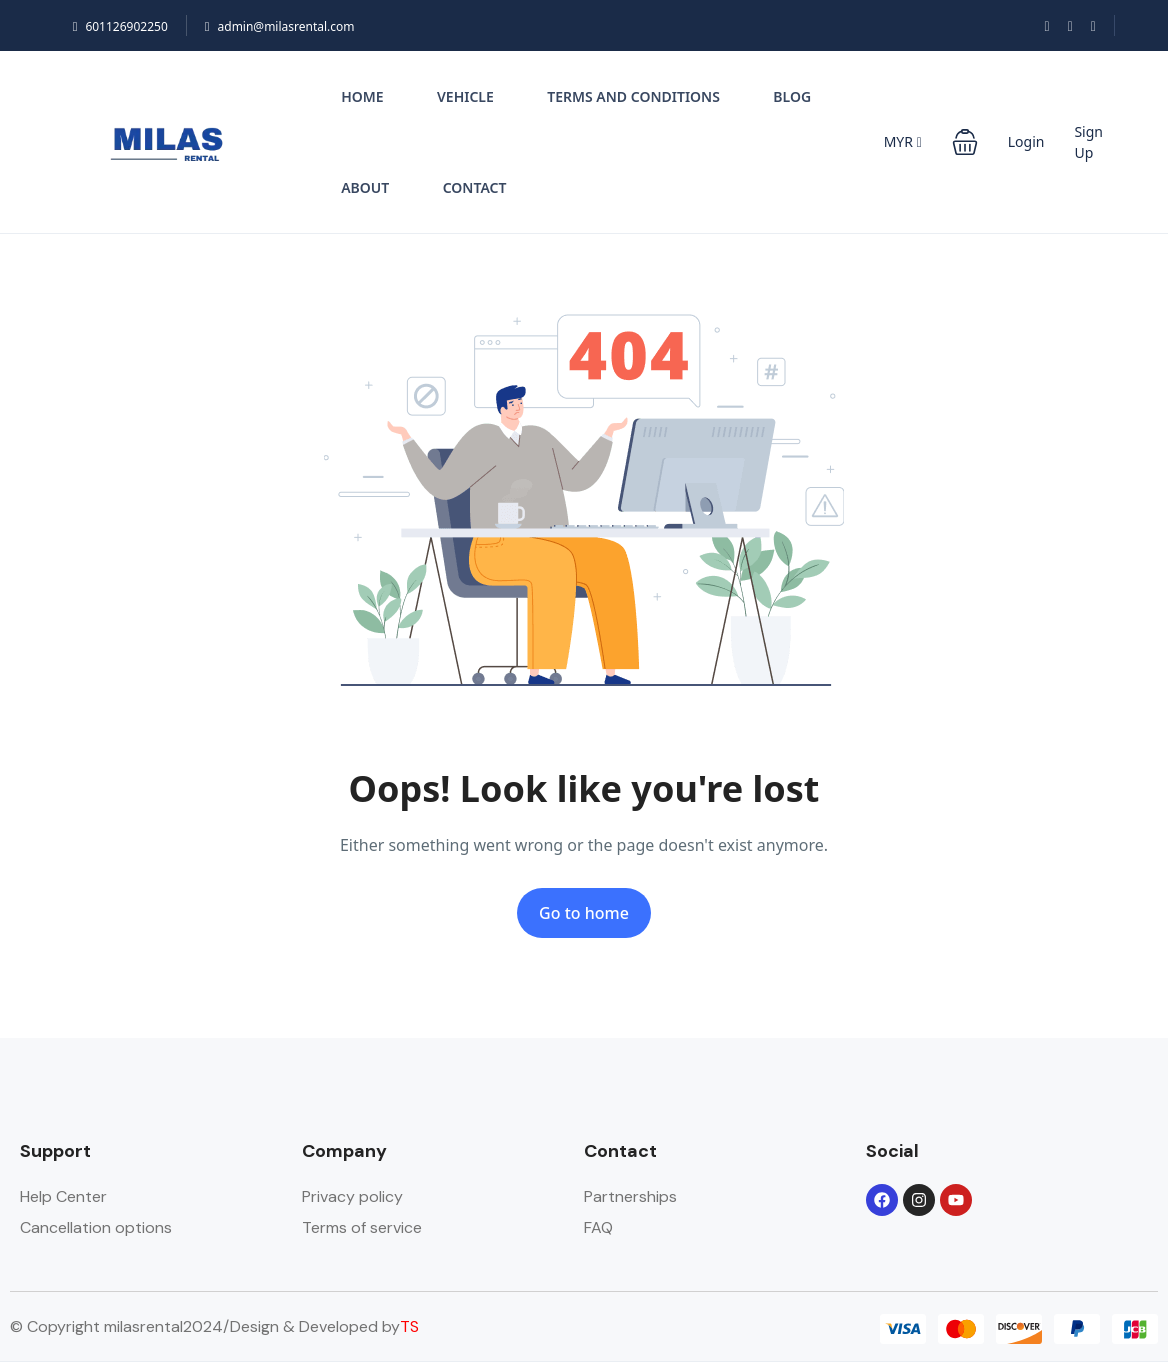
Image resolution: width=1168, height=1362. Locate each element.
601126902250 (120, 26)
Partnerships (630, 1196)
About (365, 187)
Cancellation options (96, 1227)
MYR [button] (903, 141)
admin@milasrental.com (280, 26)
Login (1026, 141)
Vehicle (465, 96)
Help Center (63, 1196)
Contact (475, 187)
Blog (792, 96)
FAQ (598, 1227)
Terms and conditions (633, 96)
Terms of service (362, 1227)
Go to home (584, 913)
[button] (965, 142)
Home (362, 96)
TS (409, 1326)
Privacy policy (352, 1196)
